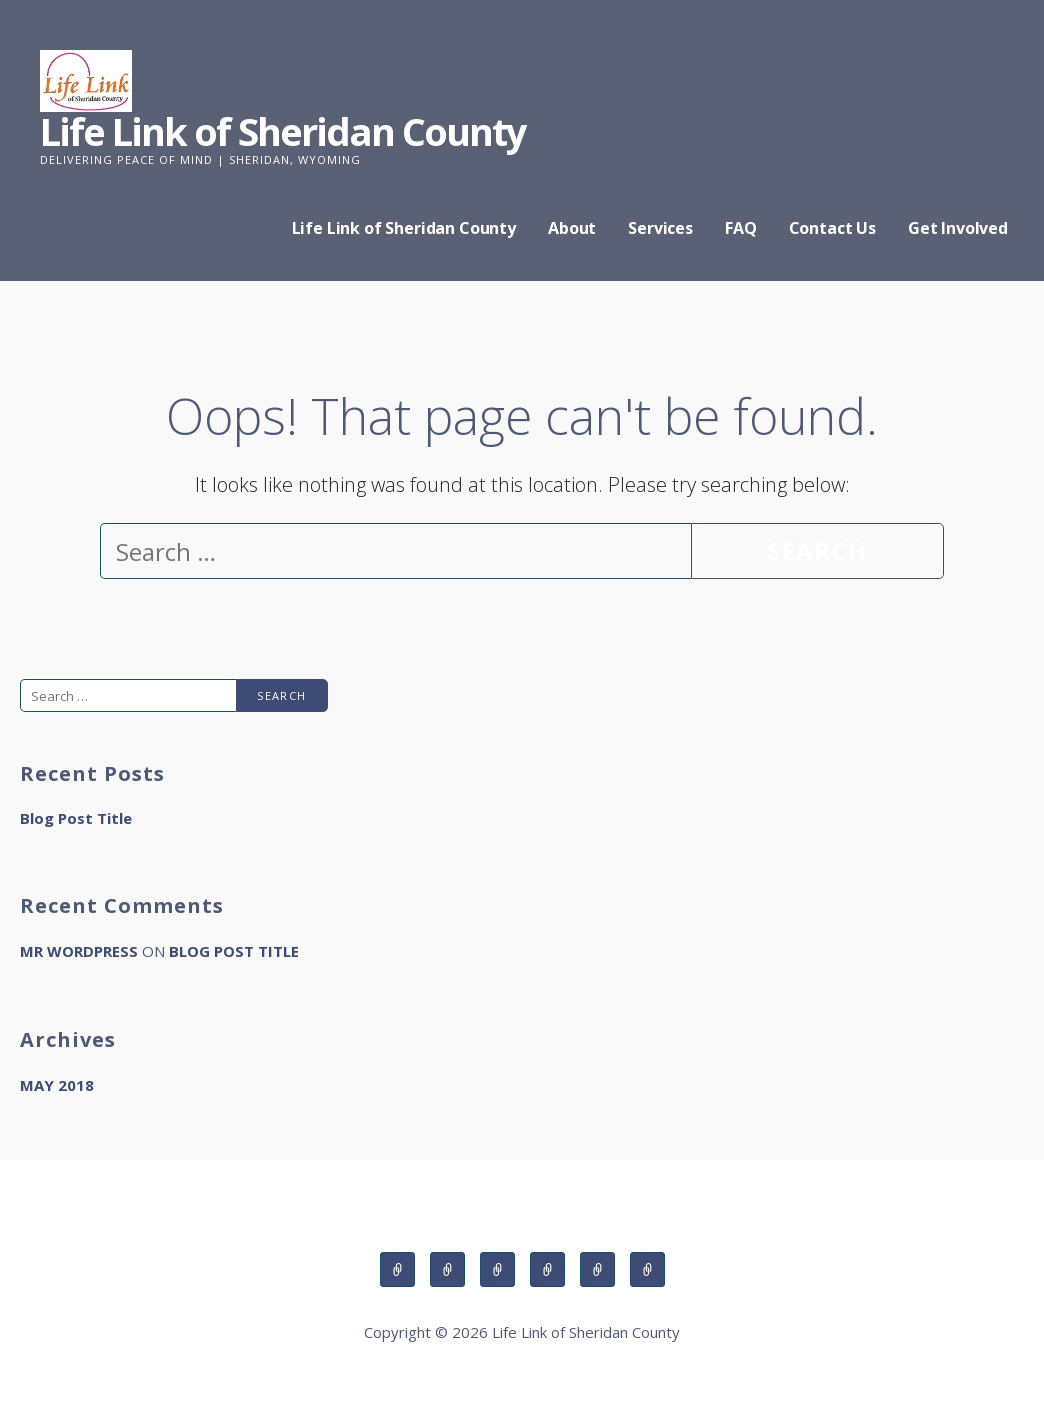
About (572, 228)
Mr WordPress (79, 951)
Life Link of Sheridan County (283, 131)
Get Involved (958, 228)
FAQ (741, 228)
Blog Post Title (76, 818)
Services (660, 228)
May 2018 (57, 1085)
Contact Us (832, 228)
